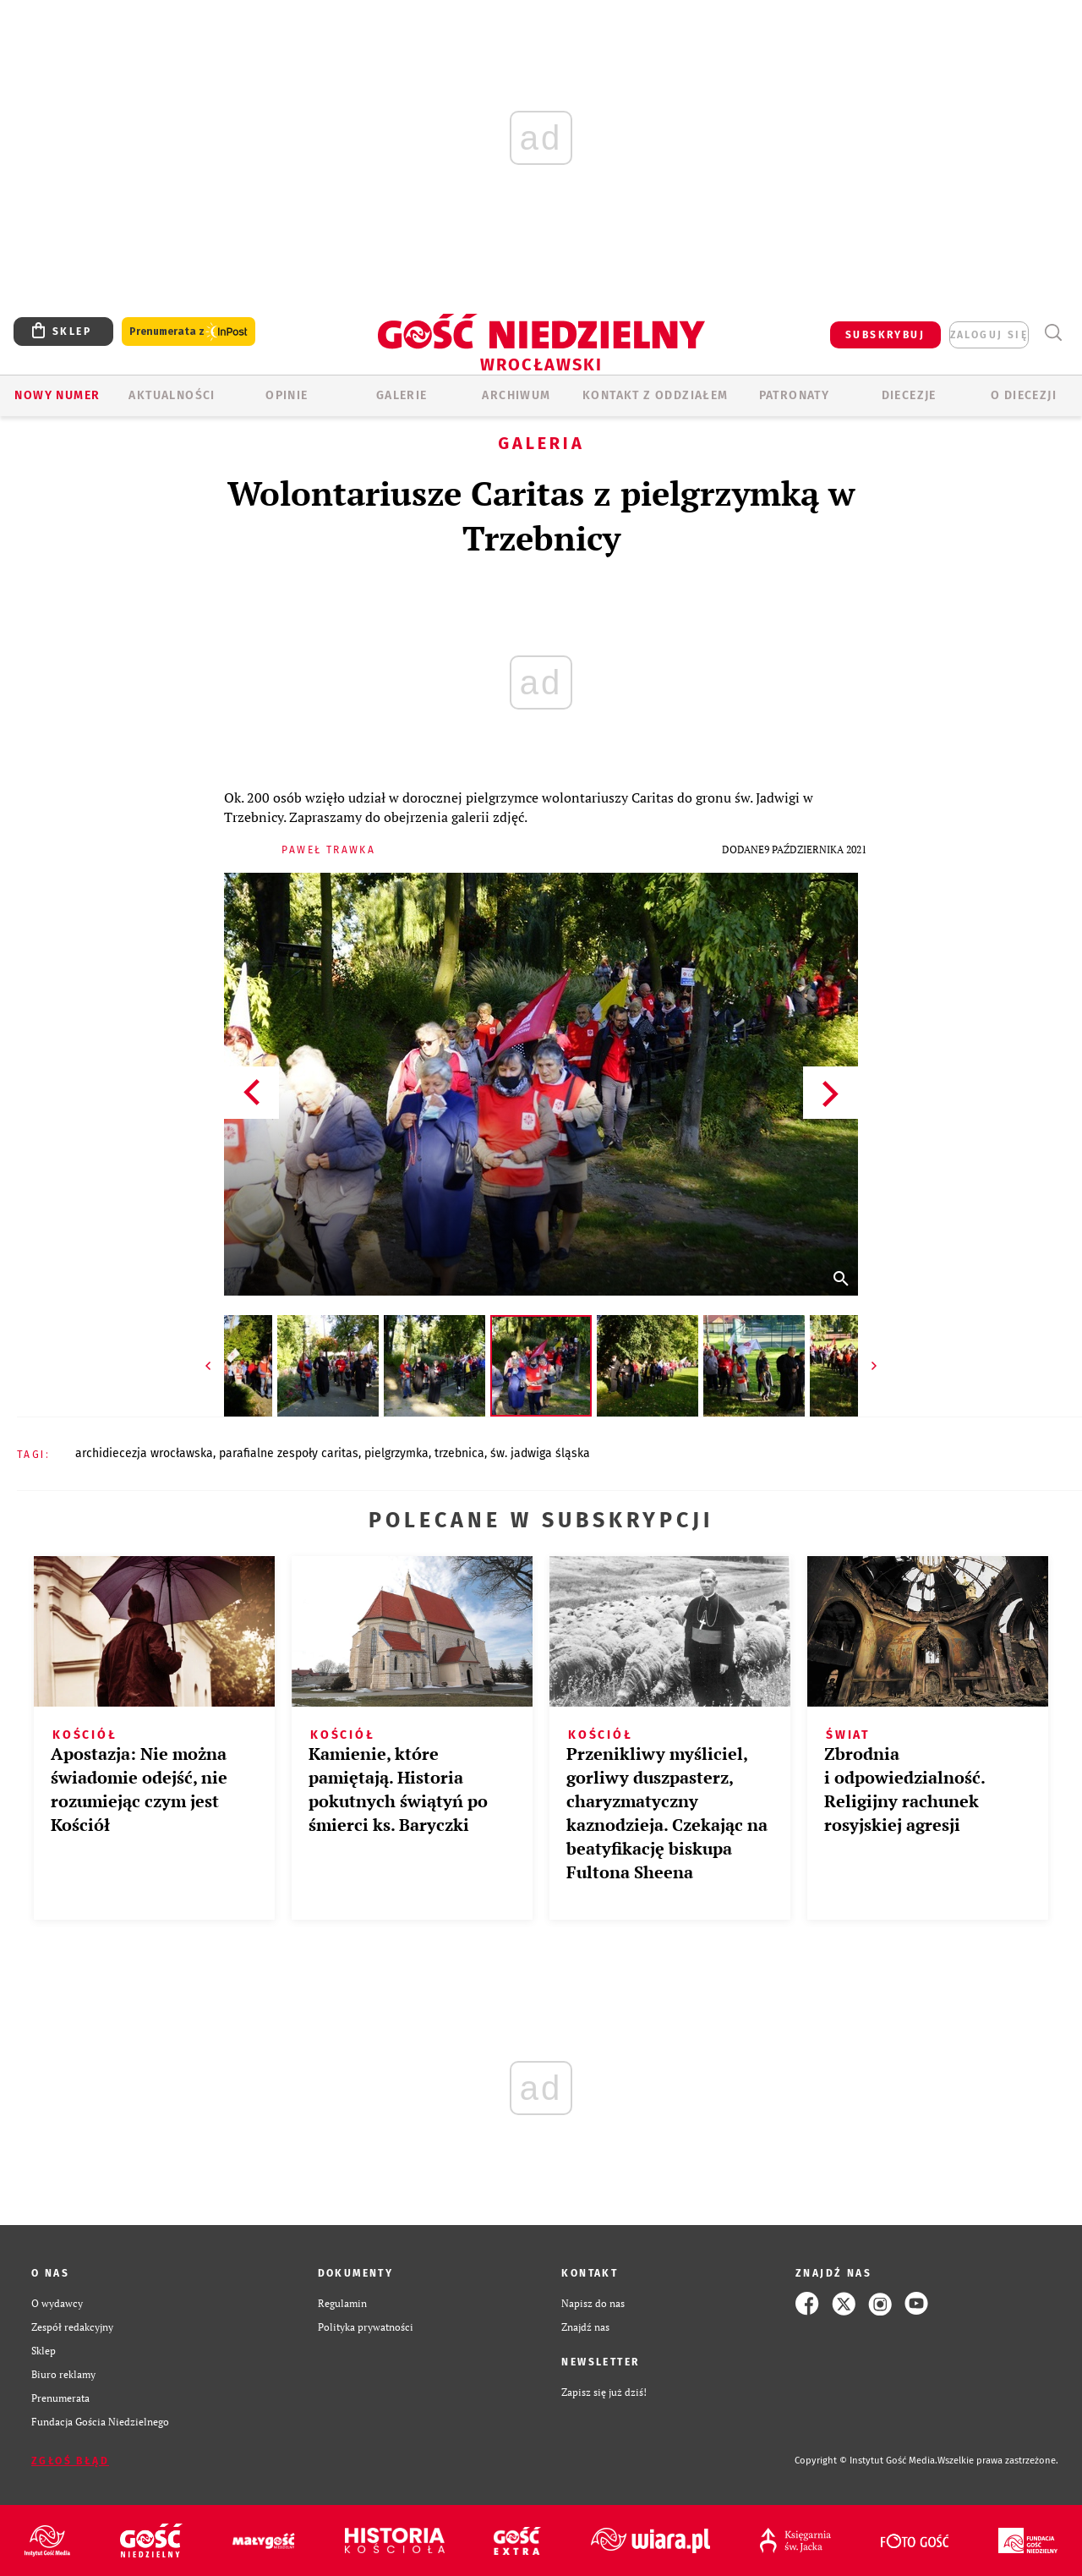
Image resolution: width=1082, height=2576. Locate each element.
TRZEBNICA (459, 1453)
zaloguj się (989, 335)
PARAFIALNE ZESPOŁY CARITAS (288, 1453)
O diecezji (1024, 395)
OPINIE (286, 395)
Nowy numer (57, 395)
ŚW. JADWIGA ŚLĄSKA (540, 1453)
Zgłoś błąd (70, 2461)
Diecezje (909, 395)
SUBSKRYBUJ (885, 335)
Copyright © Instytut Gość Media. (866, 2460)
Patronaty (794, 395)
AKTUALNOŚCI (171, 395)
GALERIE (402, 395)
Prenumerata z (188, 332)
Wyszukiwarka (1052, 332)
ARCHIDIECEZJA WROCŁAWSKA (144, 1453)
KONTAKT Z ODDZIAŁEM (655, 395)
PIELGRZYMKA (396, 1453)
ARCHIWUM (516, 395)
